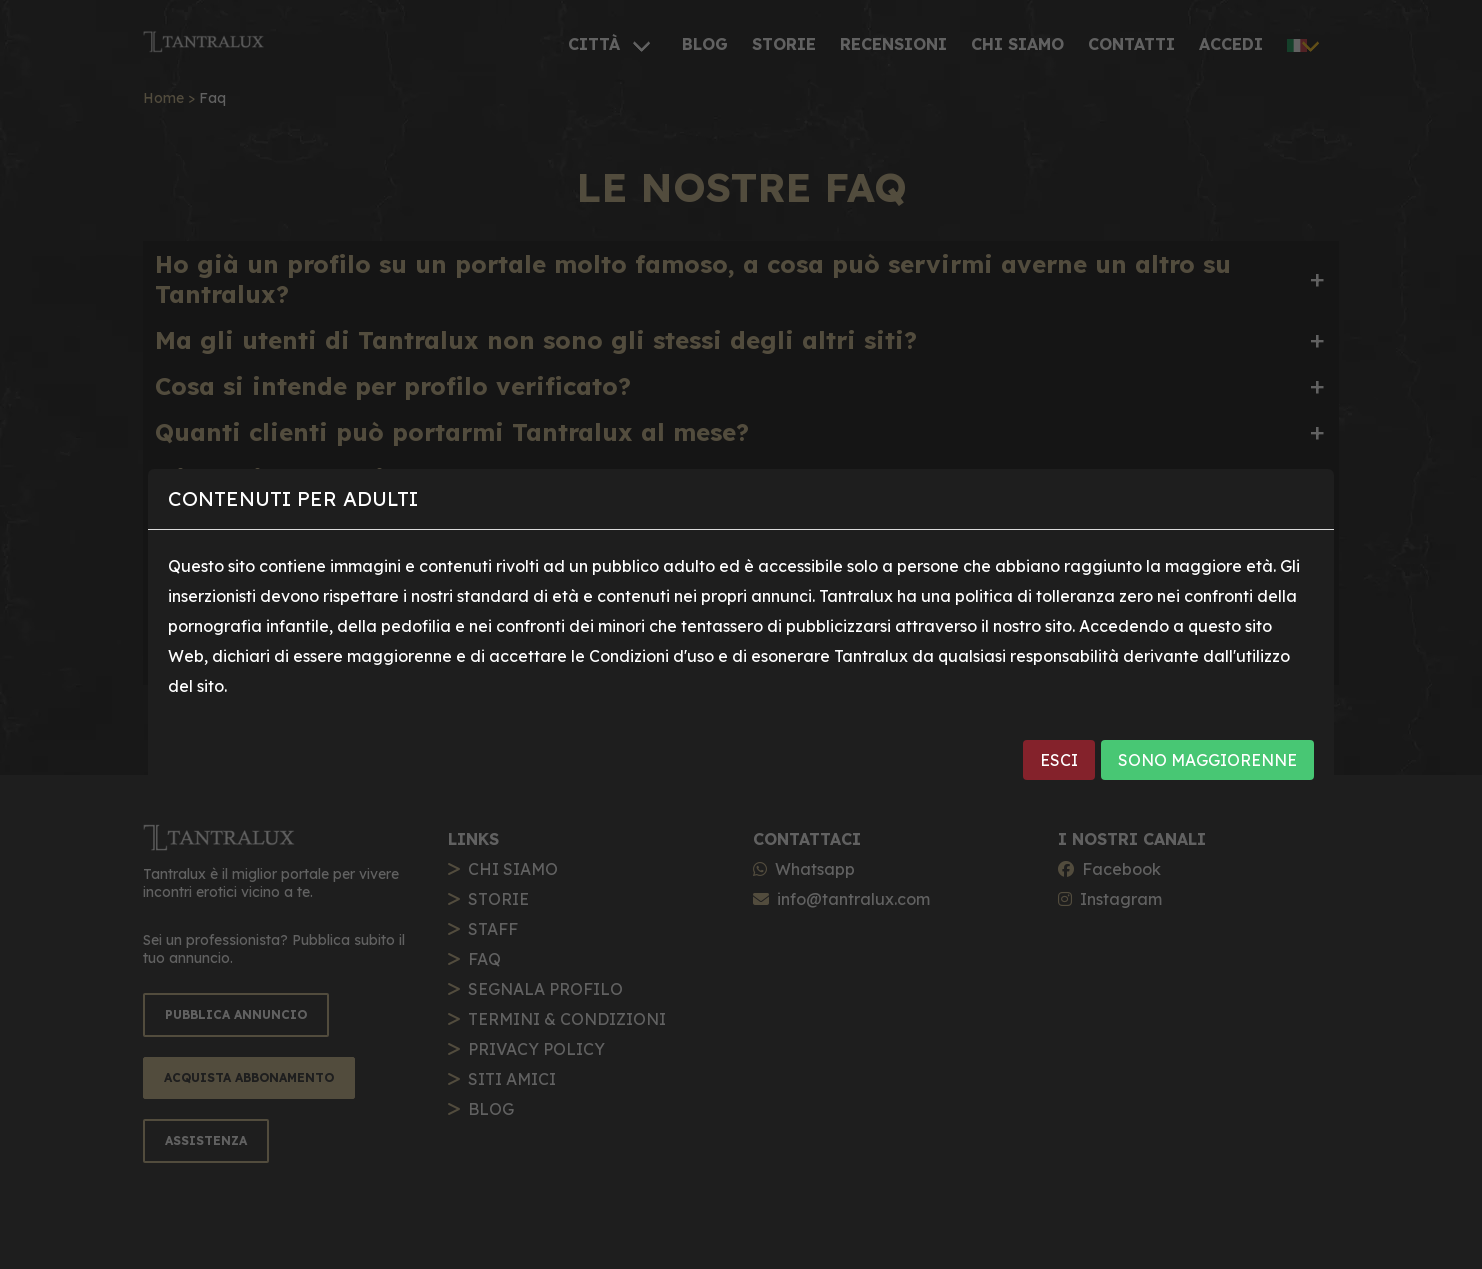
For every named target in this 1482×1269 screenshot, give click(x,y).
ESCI (1059, 760)
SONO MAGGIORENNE (1207, 760)
